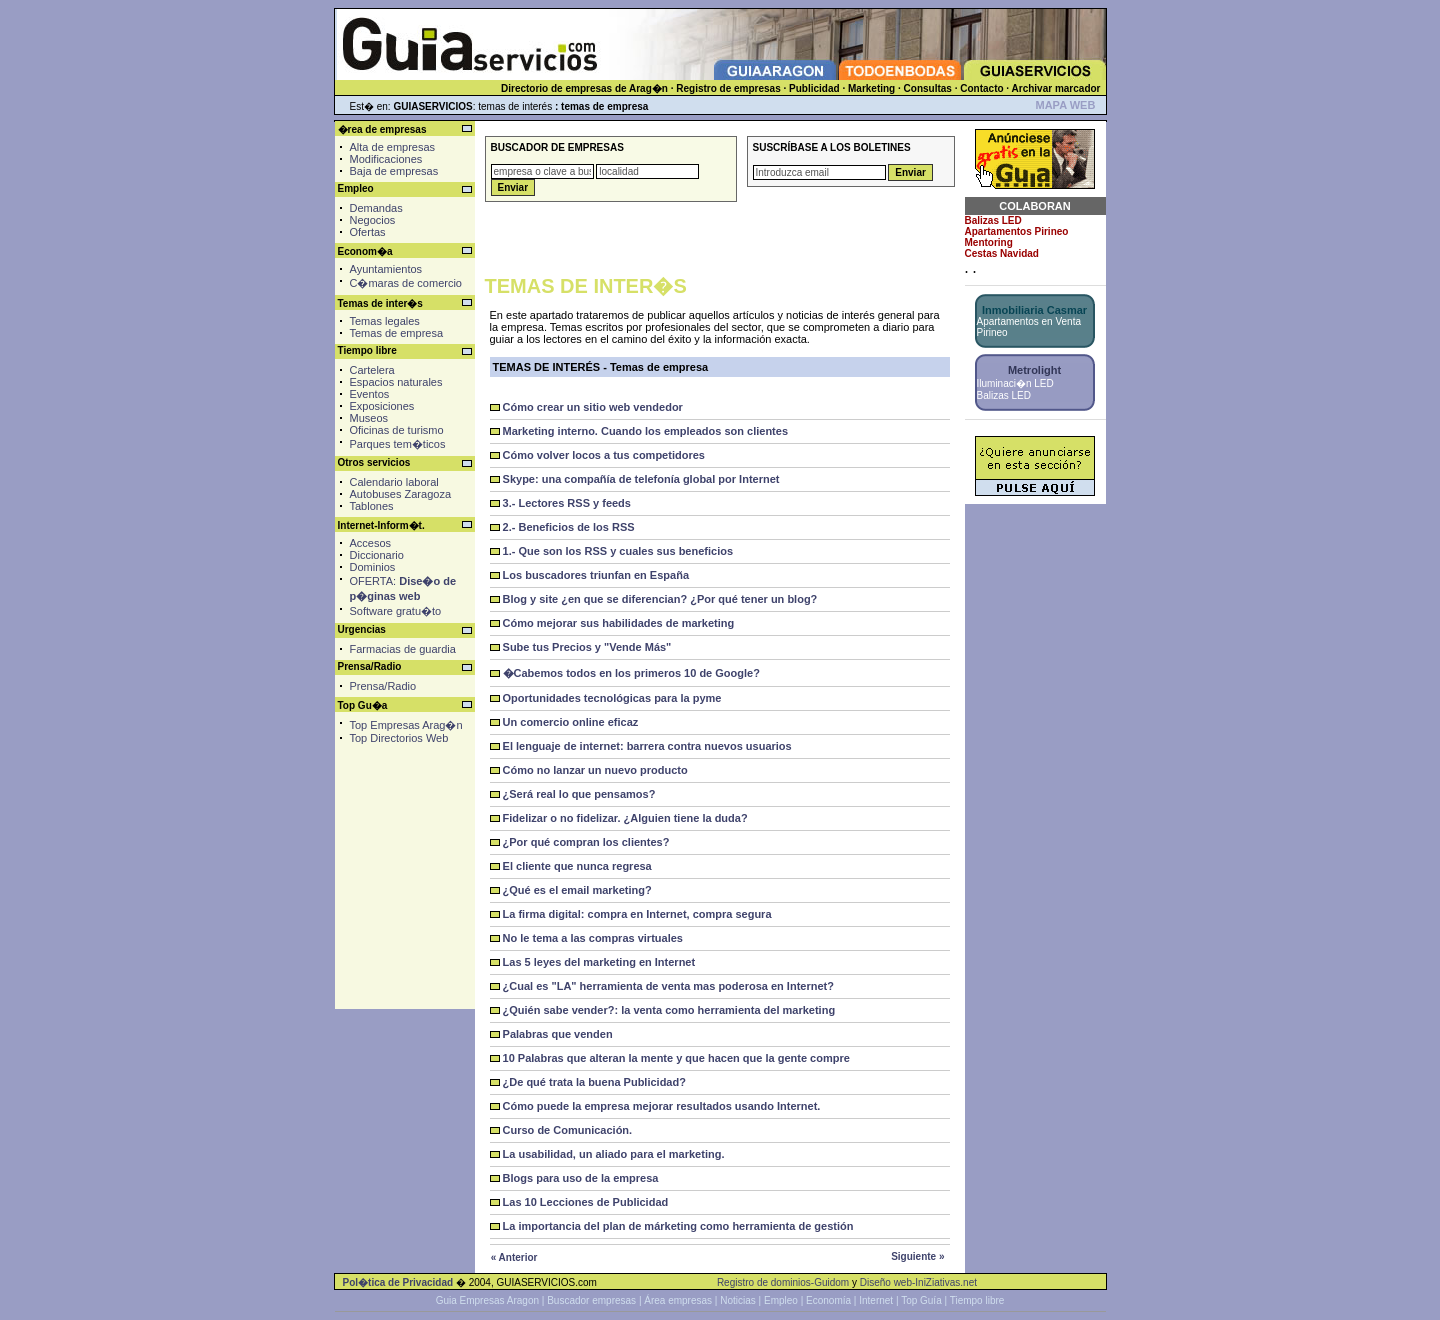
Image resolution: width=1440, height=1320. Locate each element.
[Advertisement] (402, 839)
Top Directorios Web (399, 738)
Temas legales (385, 321)
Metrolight (1034, 370)
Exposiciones (382, 406)
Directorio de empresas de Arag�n (584, 88)
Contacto (981, 88)
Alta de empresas (393, 147)
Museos (369, 418)
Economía (828, 1300)
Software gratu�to (396, 611)
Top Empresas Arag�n (406, 725)
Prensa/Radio (383, 686)
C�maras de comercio (406, 283)
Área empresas (678, 1300)
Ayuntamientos (386, 269)
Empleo (781, 1300)
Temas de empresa (397, 333)
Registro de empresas (728, 88)
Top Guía (921, 1300)
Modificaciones (386, 159)
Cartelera (372, 370)
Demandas (376, 208)
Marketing (871, 88)
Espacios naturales (396, 382)
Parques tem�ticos (398, 444)
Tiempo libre (977, 1300)
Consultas (928, 88)
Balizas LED (993, 220)
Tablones (372, 506)
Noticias (738, 1300)
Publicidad (814, 88)
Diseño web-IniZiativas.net (918, 1282)
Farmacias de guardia (403, 649)
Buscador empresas (591, 1300)
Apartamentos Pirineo (1017, 231)
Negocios (373, 220)
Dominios (373, 567)
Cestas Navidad (1002, 253)
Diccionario (377, 555)
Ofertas (368, 232)
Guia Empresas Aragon (487, 1300)
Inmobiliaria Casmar (1034, 310)
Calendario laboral (394, 482)
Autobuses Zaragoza (401, 494)
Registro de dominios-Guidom (783, 1282)
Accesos (371, 543)
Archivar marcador (1056, 88)
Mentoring (989, 242)
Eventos (370, 394)
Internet (876, 1300)
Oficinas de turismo (397, 430)
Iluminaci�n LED (1015, 383)
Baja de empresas (394, 171)
